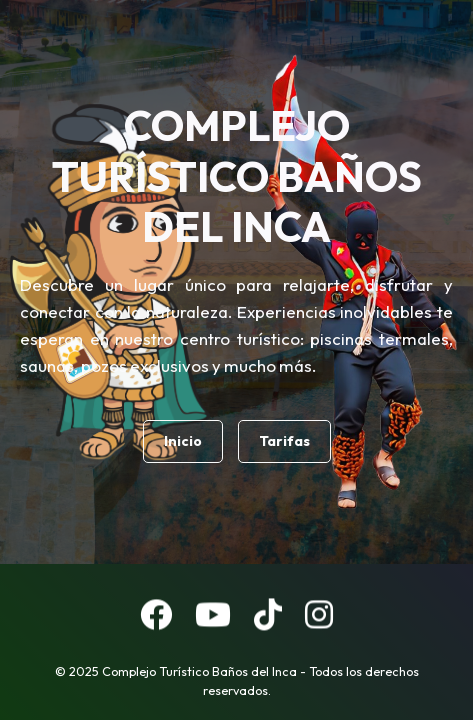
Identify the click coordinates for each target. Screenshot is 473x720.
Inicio (183, 441)
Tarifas (284, 441)
